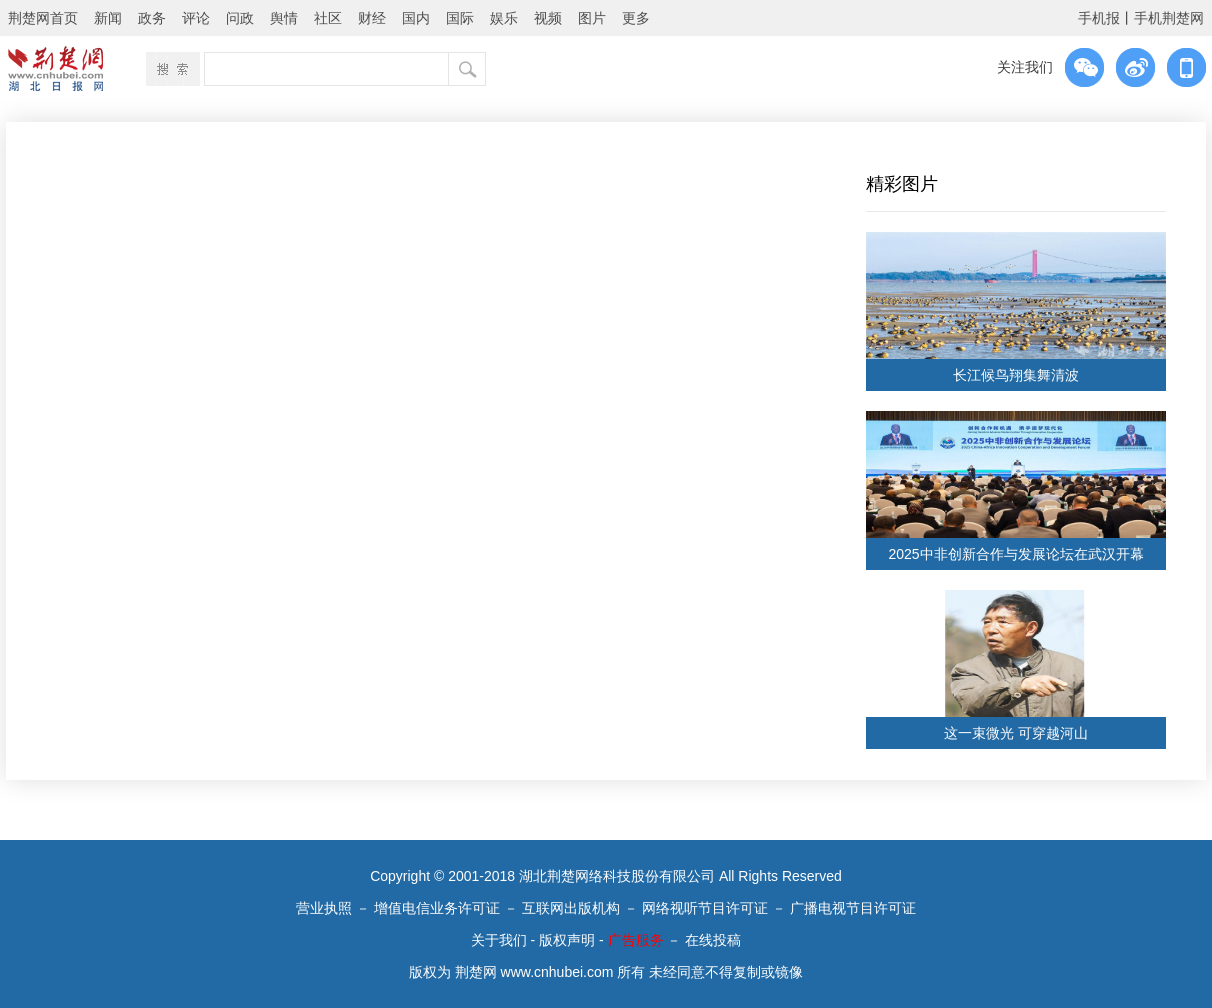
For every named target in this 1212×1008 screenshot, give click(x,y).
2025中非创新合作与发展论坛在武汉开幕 (1015, 554)
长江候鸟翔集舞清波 (1016, 375)
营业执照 (324, 908)
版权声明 (567, 940)
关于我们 (499, 940)
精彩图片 (902, 184)
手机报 (1099, 18)
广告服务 (636, 940)
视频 (548, 18)
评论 (196, 18)
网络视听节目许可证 (705, 908)
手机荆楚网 (1169, 18)
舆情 (284, 18)
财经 (372, 18)
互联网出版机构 (571, 908)
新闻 (108, 18)
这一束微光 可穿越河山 (1016, 733)
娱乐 (504, 18)
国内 (416, 18)
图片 (592, 18)
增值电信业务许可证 (437, 908)
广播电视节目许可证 (853, 908)
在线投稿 (713, 940)
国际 (460, 18)
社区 (328, 18)
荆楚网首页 (43, 18)
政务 (152, 18)
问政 (240, 18)
